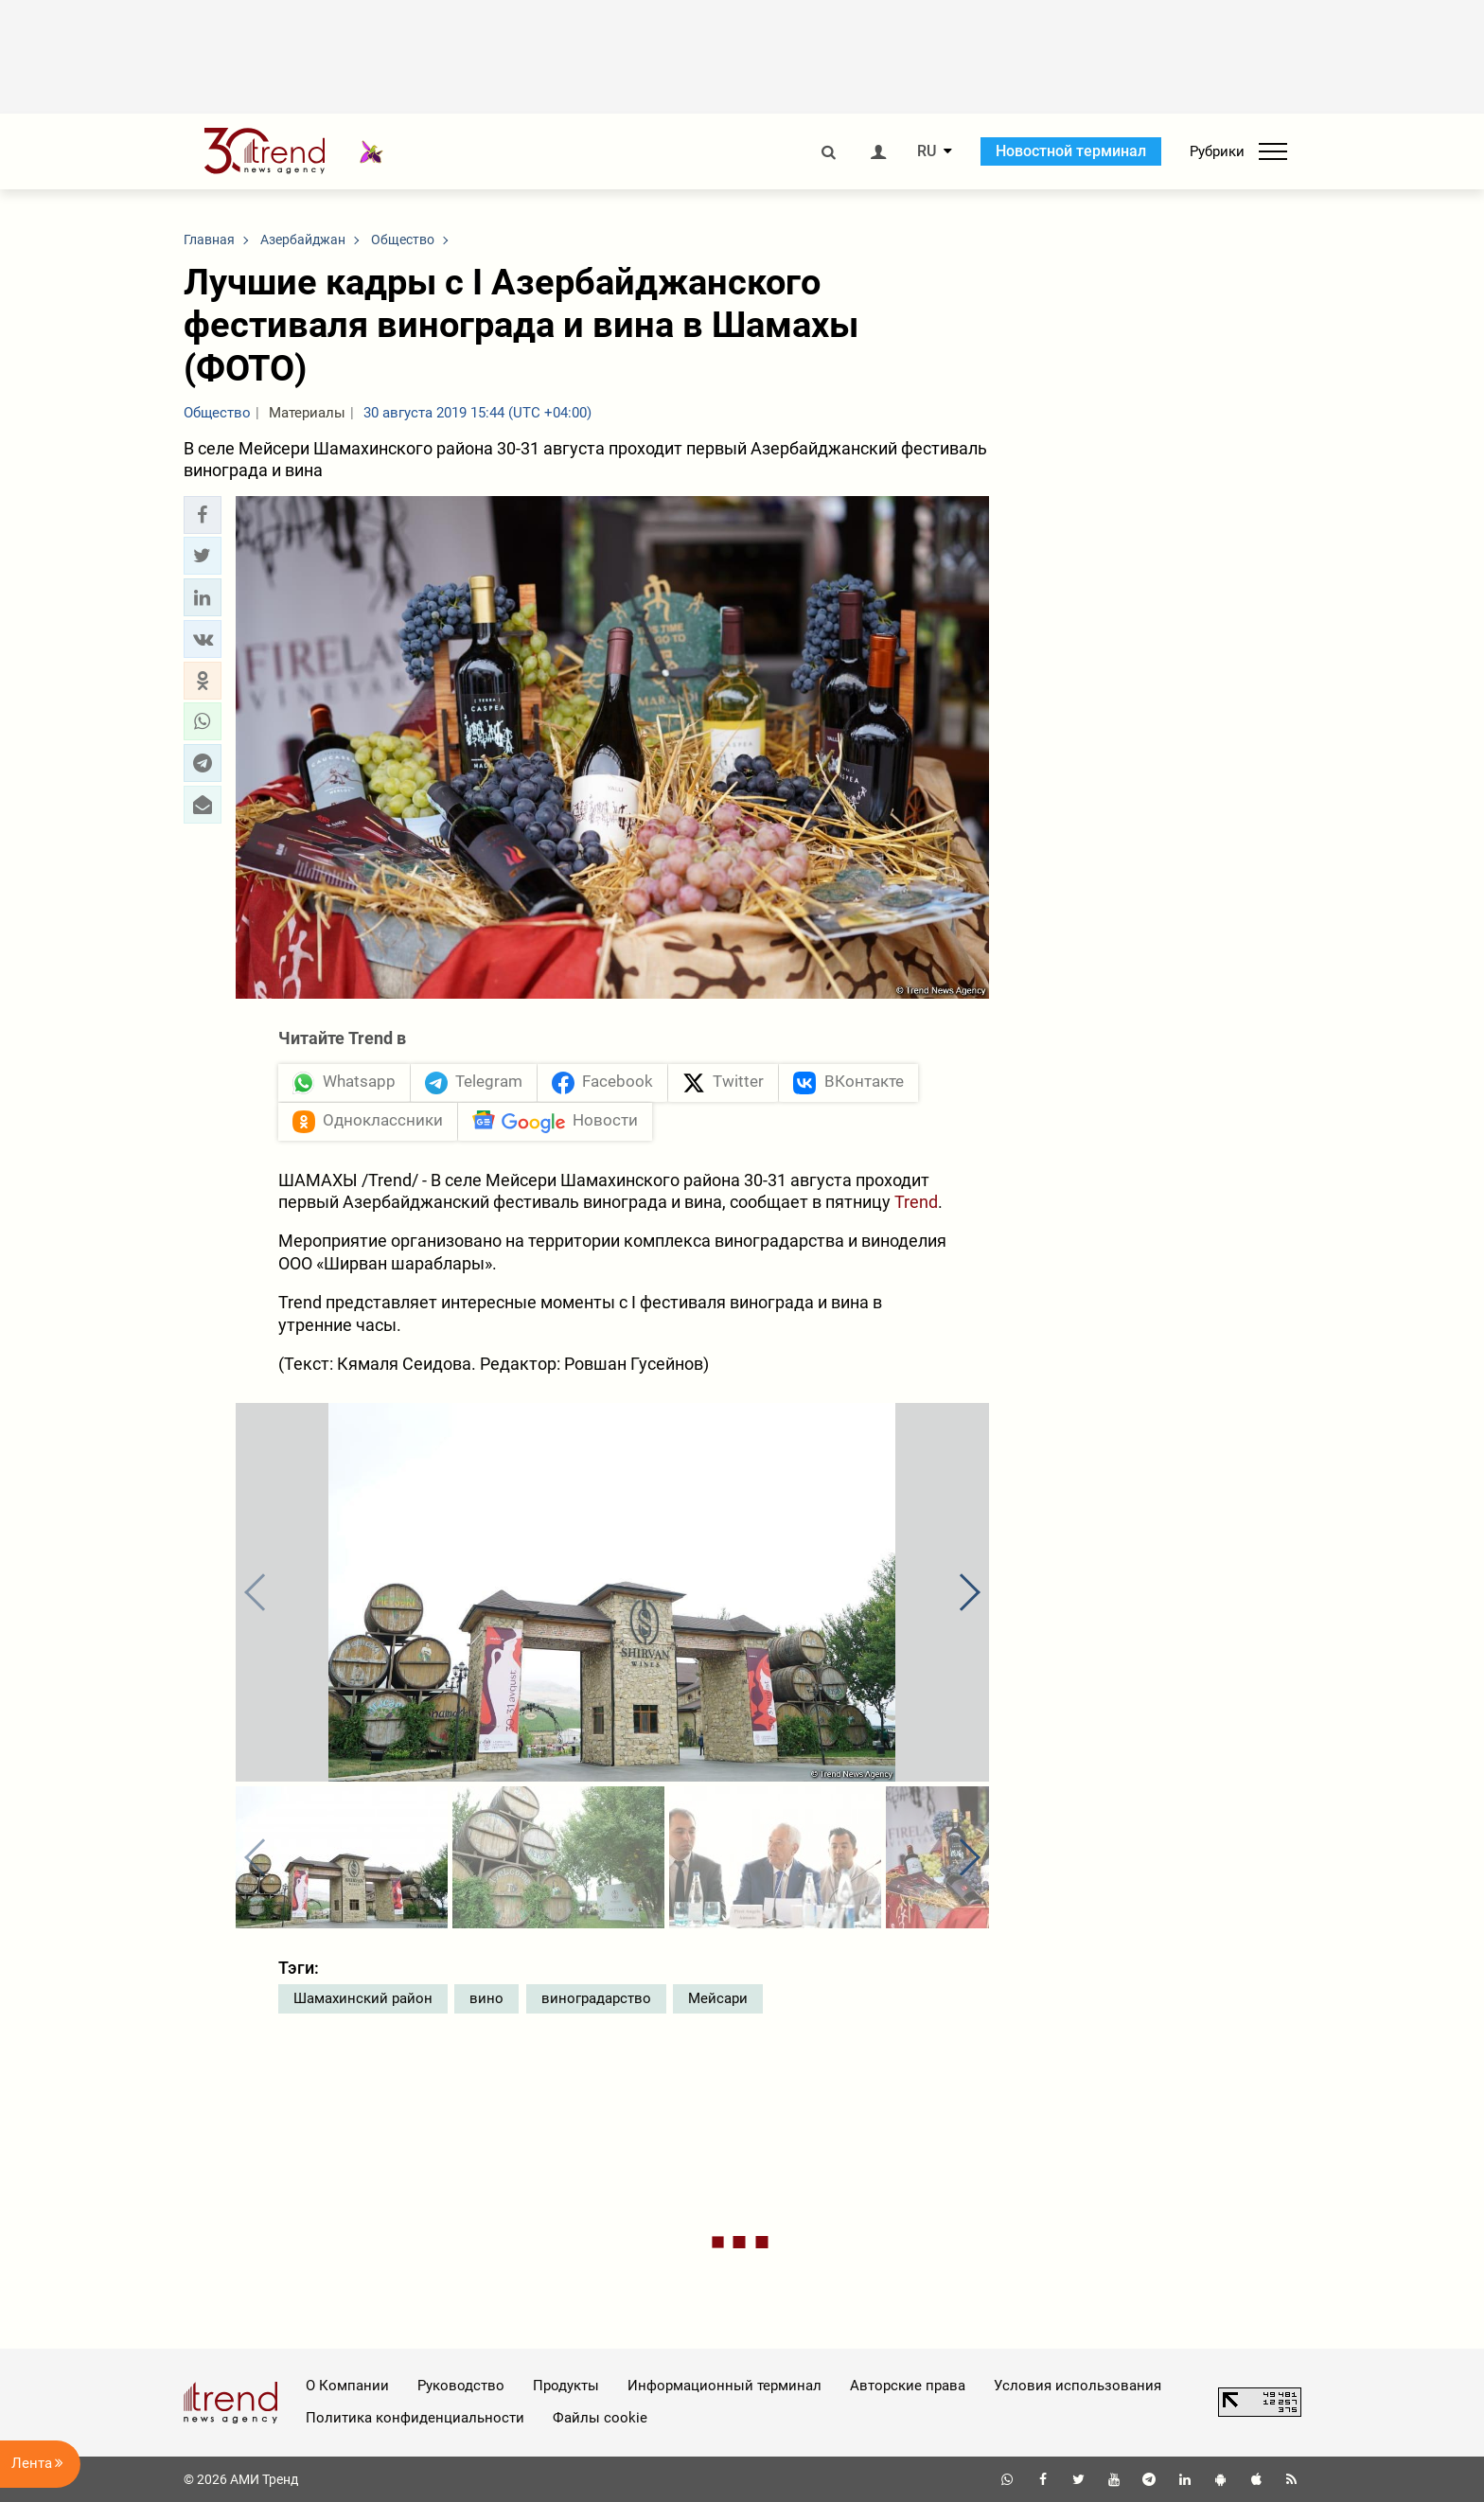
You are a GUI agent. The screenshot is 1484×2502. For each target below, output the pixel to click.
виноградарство (596, 1998)
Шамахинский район (363, 1998)
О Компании (347, 2385)
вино (486, 1998)
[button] (202, 515)
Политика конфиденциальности (415, 2417)
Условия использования (1077, 2385)
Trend (916, 1202)
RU (926, 151)
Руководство (460, 2385)
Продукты (566, 2385)
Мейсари (718, 1998)
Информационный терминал (724, 2385)
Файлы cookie (600, 2417)
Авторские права (907, 2385)
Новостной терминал (1071, 151)
